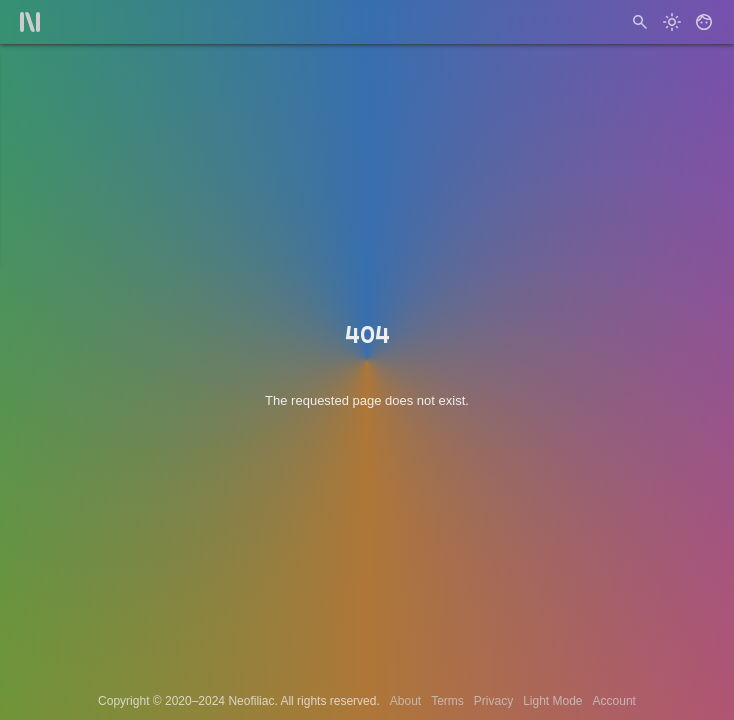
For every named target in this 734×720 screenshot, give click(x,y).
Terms (447, 701)
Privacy (493, 701)
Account (614, 701)
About (405, 701)
